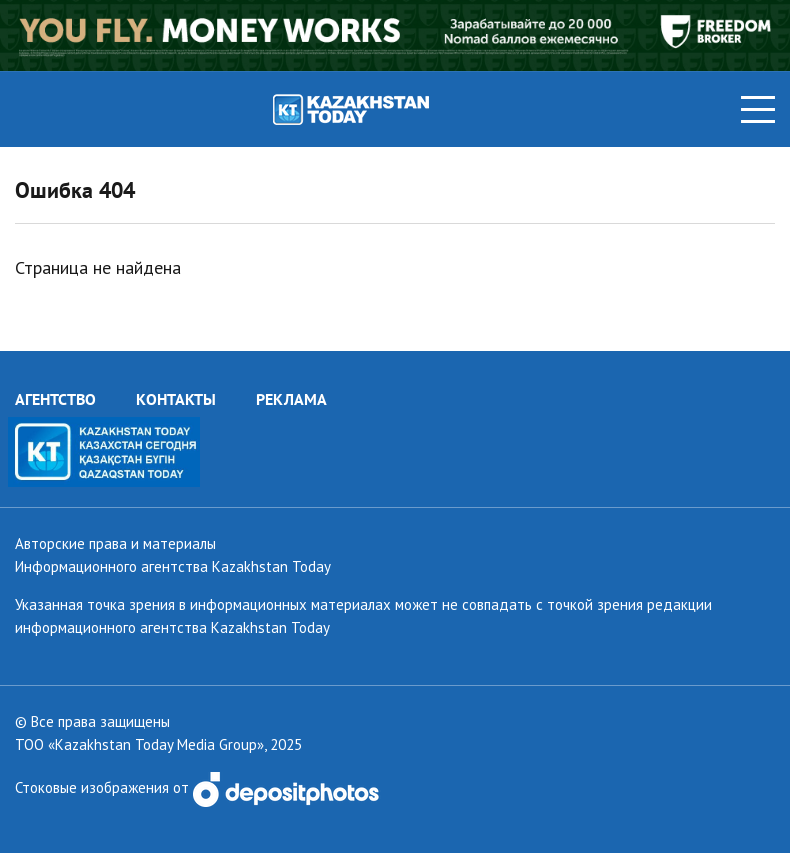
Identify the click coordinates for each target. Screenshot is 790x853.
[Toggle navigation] (758, 109)
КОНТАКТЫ (176, 399)
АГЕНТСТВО (55, 399)
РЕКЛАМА (291, 399)
